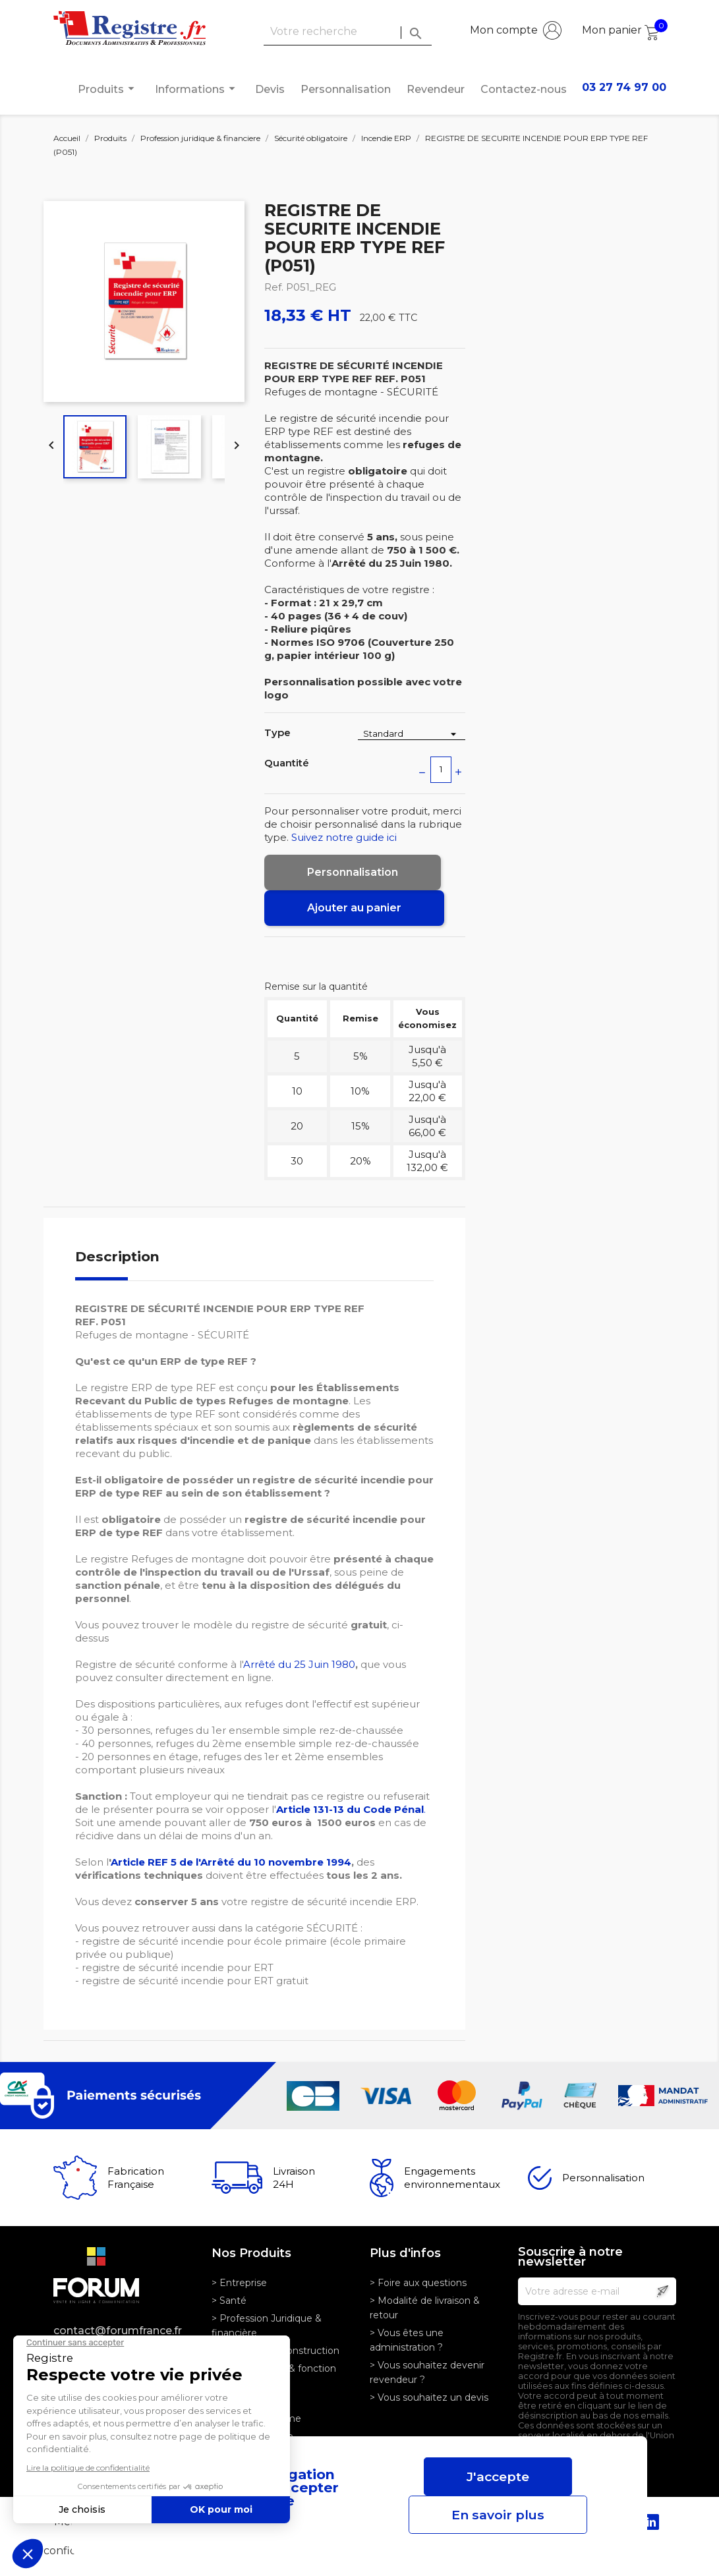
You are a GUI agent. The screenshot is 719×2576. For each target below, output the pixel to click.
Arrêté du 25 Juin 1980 (299, 1664)
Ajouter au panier (354, 908)
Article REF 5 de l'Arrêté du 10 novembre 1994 (231, 1862)
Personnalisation (346, 89)
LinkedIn (651, 2522)
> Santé (229, 2300)
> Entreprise (239, 2283)
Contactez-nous (523, 89)
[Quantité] (440, 770)
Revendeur (436, 89)
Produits (108, 88)
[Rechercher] (348, 31)
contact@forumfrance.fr (117, 2330)
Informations (197, 88)
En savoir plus (497, 2515)
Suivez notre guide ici (344, 837)
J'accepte (498, 2476)
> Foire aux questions (418, 2283)
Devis (270, 89)
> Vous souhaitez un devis (429, 2397)
